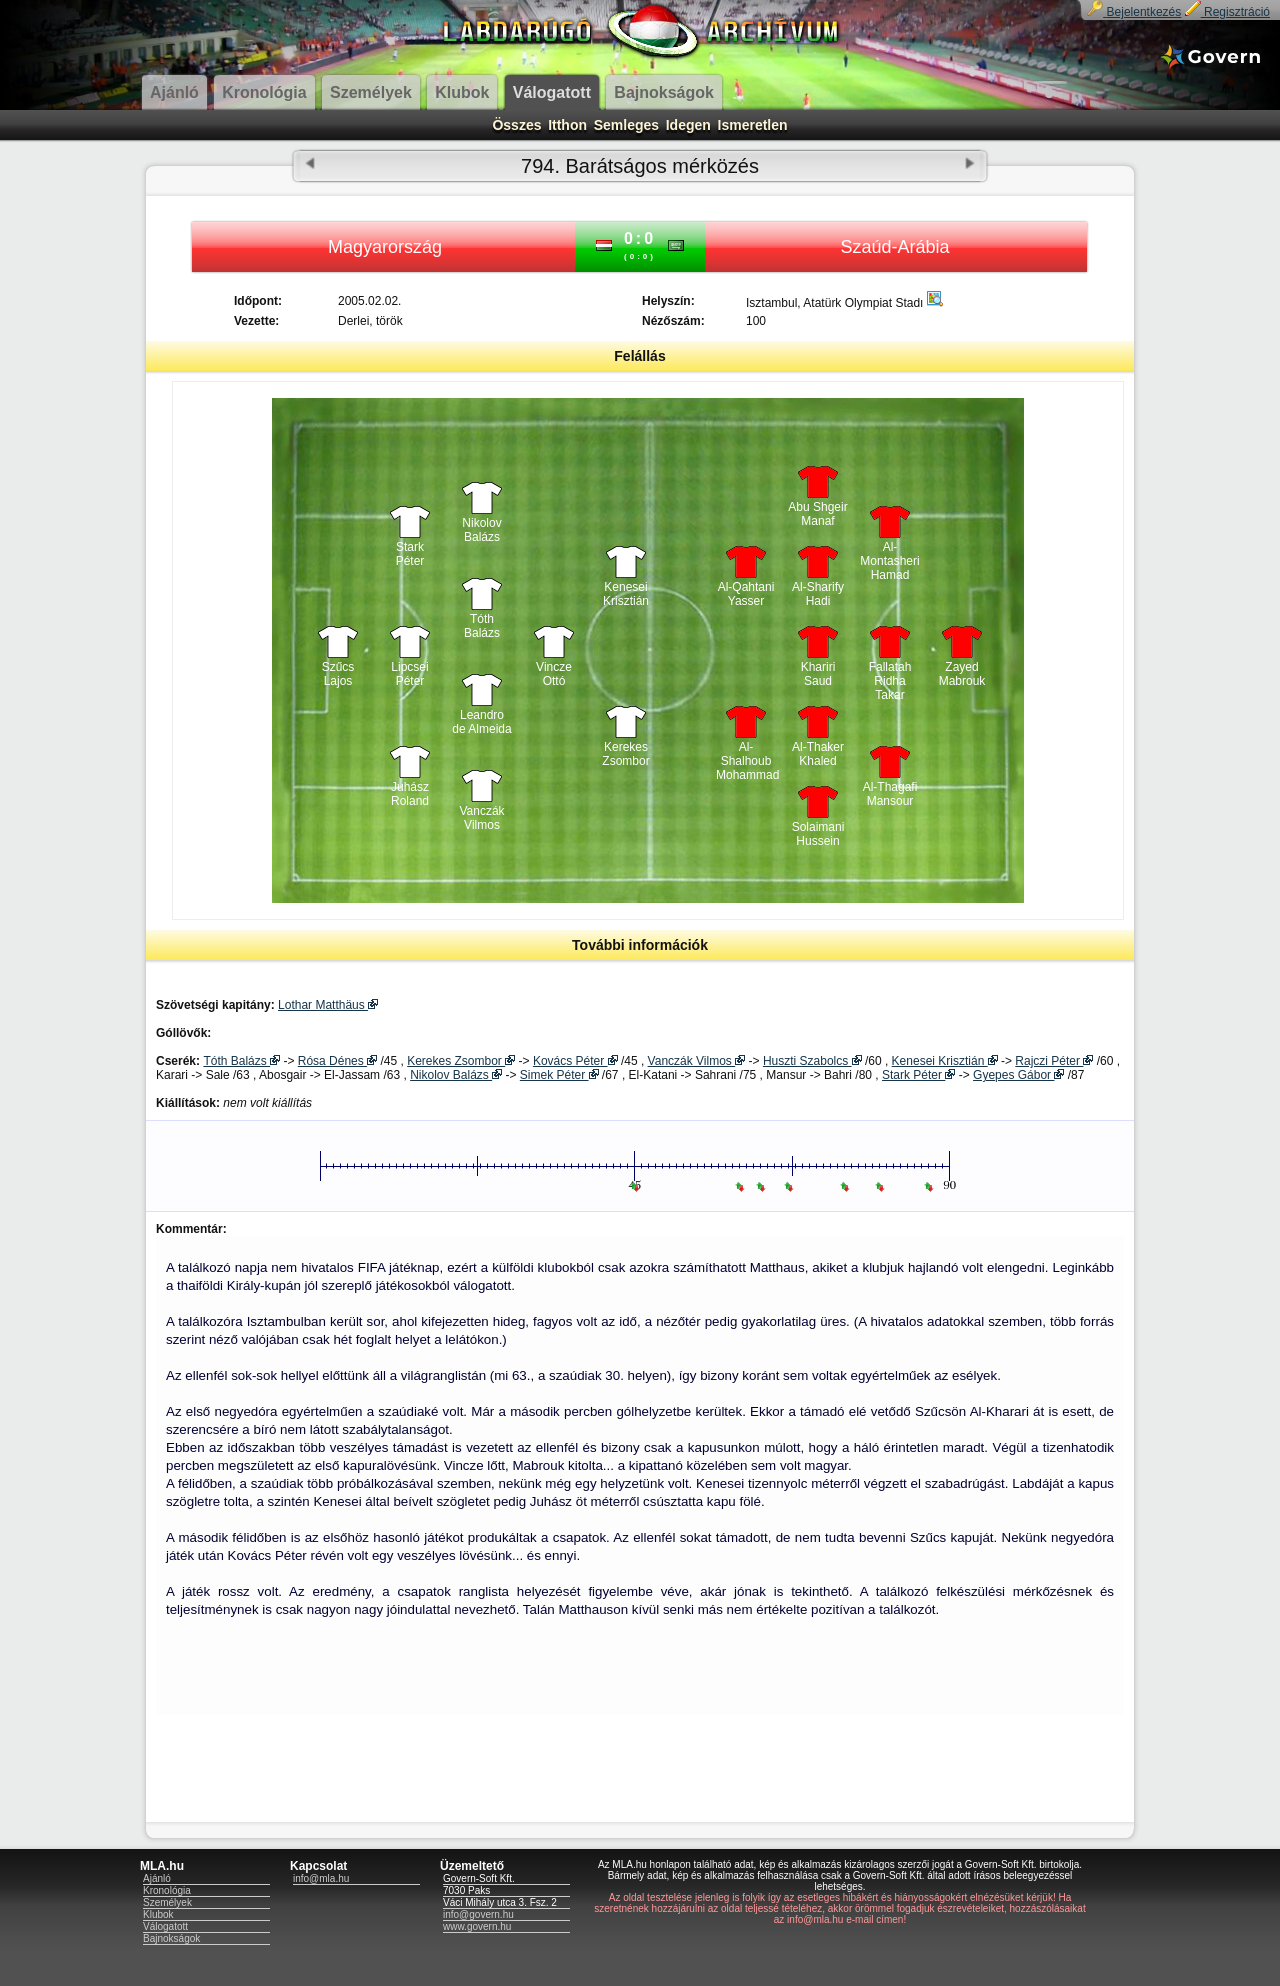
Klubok (158, 1914)
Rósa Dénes (337, 1061)
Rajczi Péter (1054, 1061)
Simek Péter (559, 1075)
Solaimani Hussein (818, 834)
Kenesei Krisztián (626, 594)
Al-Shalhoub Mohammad (746, 756)
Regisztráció (1227, 12)
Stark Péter (410, 554)
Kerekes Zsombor (625, 754)
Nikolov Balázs (481, 530)
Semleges (626, 125)
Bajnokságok (171, 1938)
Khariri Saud (818, 674)
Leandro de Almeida (481, 722)
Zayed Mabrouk (962, 674)
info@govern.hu (478, 1914)
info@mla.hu (321, 1878)
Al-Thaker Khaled (818, 754)
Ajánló (157, 1878)
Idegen (688, 125)
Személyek (167, 1902)
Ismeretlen (753, 125)
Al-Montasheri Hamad (889, 556)
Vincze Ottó (554, 674)
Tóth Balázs (482, 626)
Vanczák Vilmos (481, 818)
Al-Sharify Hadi (818, 594)
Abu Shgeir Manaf (817, 514)
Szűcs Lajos (338, 674)
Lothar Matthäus (328, 1005)
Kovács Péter (575, 1061)
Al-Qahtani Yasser (746, 594)
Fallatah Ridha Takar (890, 676)
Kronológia (167, 1890)
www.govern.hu (477, 1926)
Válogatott (165, 1926)
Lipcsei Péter (409, 674)
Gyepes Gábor (1018, 1075)
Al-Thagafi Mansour (890, 794)
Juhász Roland (410, 794)
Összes (516, 125)
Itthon (567, 125)
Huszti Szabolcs (812, 1061)
